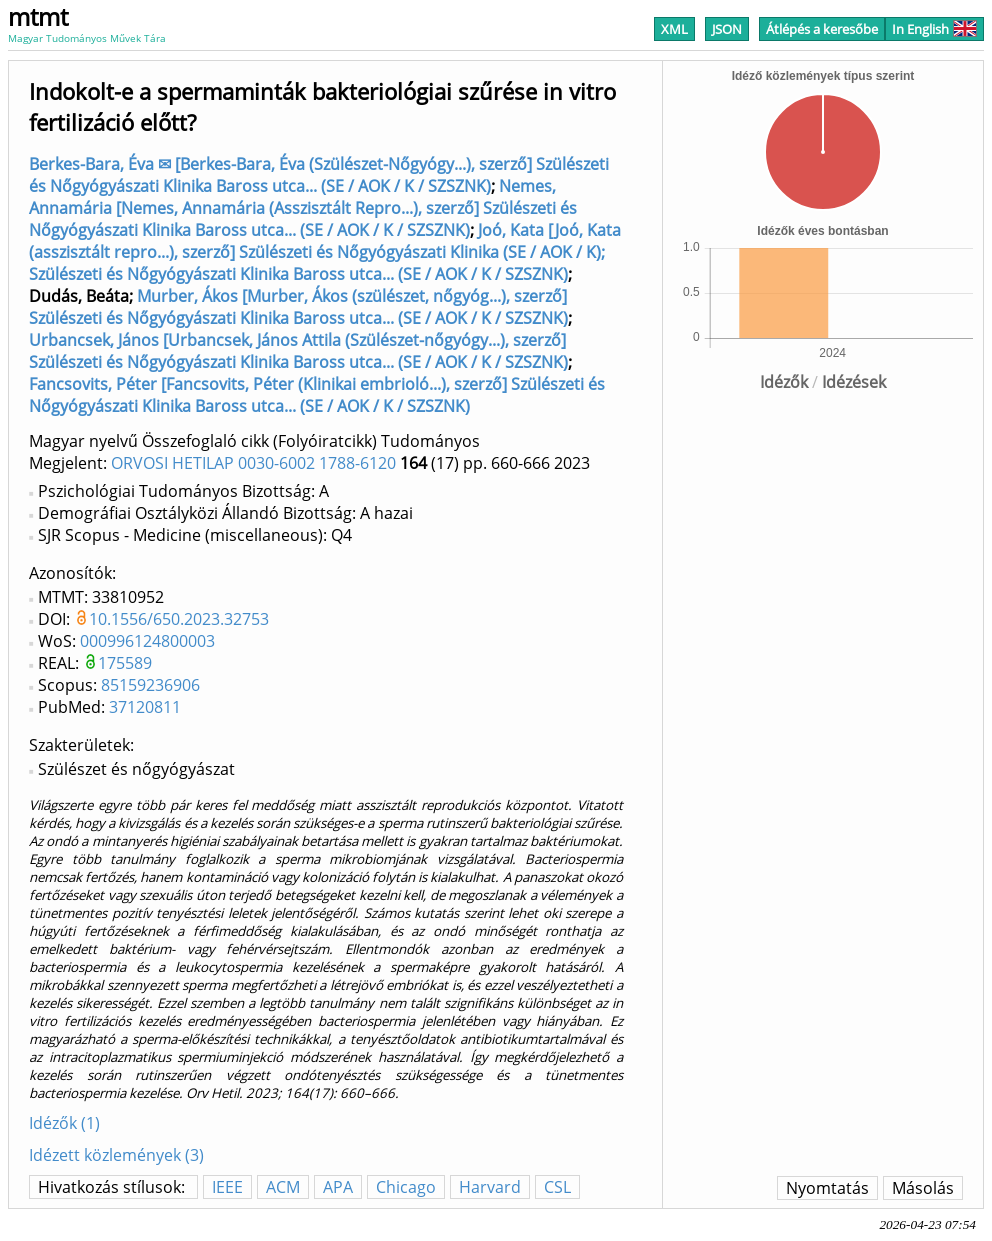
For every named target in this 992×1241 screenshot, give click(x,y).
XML (674, 29)
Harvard (490, 1187)
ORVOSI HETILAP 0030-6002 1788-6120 (253, 463)
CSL (557, 1187)
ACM (283, 1187)
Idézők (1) (64, 1123)
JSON (727, 29)
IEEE (227, 1187)
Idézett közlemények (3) (116, 1155)
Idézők (784, 382)
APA (338, 1187)
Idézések (854, 382)
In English (934, 29)
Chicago (406, 1187)
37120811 (145, 707)
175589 (125, 663)
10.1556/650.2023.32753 (179, 619)
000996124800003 (147, 641)
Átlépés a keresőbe (822, 29)
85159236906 (150, 685)
